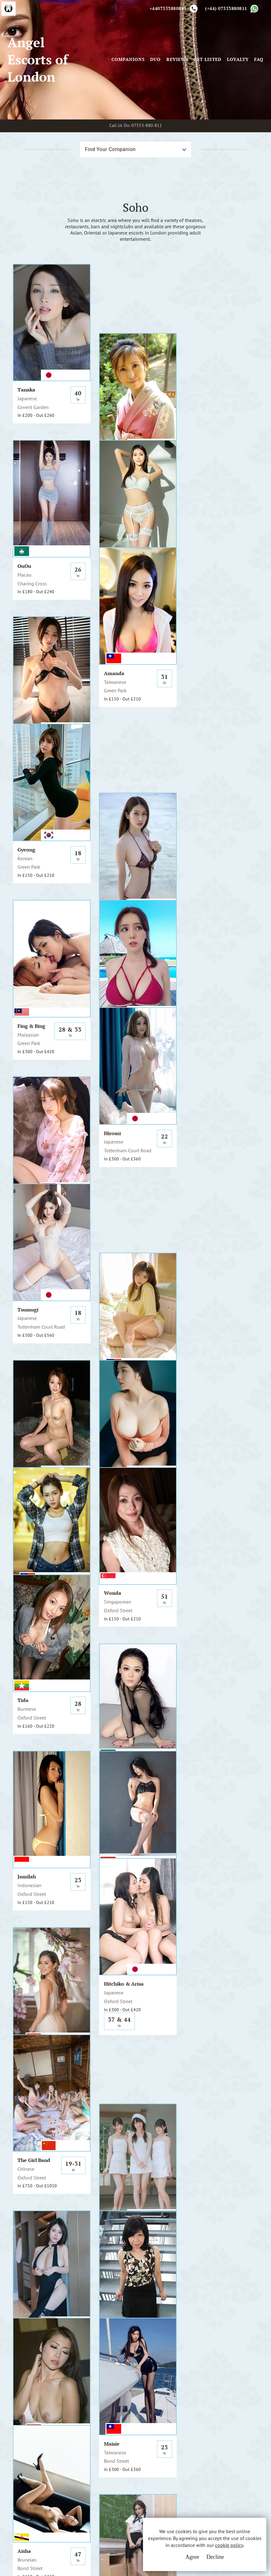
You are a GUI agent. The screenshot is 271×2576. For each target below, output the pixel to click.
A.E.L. (40, 2427)
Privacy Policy (118, 2448)
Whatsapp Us (183, 2449)
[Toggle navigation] (102, 60)
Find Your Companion (109, 151)
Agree (191, 2557)
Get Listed (207, 60)
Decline (214, 2557)
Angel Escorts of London (37, 60)
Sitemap (111, 2471)
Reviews (177, 60)
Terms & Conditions (124, 2436)
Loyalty (238, 60)
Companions (128, 60)
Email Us (178, 2436)
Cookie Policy (117, 2459)
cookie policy (228, 2545)
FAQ (259, 60)
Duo (155, 60)
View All (35, 2251)
